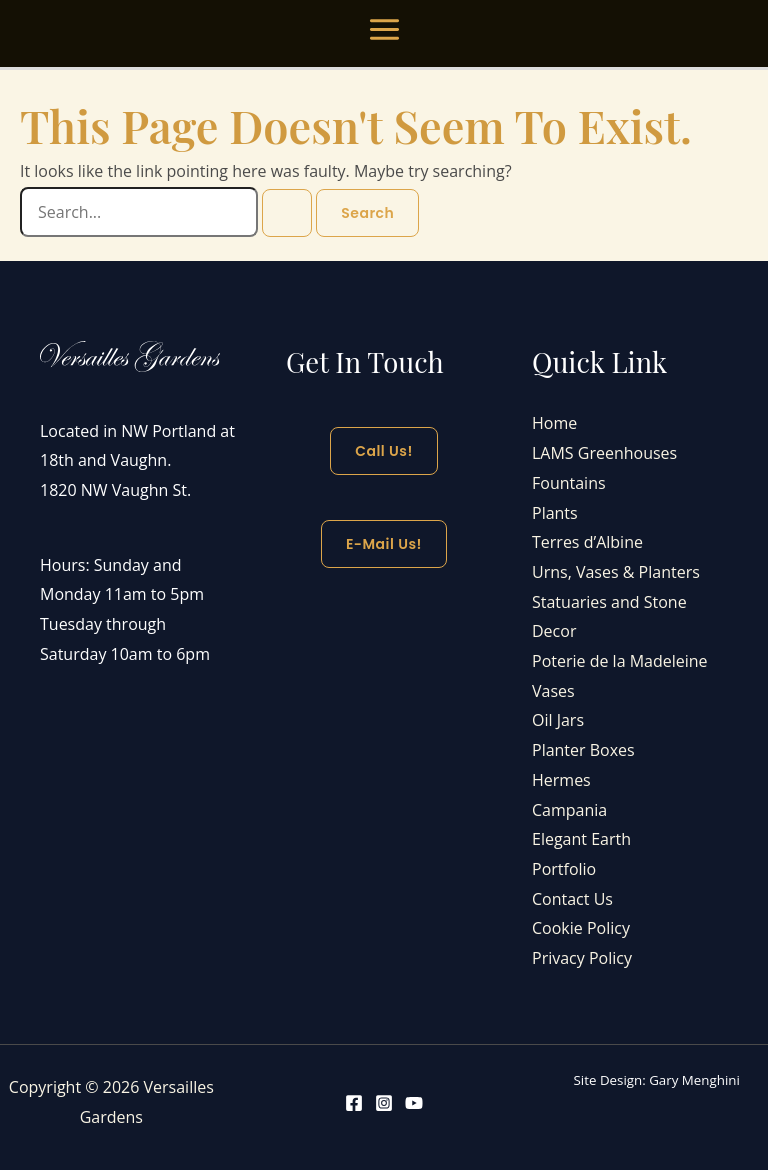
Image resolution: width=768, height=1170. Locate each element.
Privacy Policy (582, 958)
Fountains (569, 483)
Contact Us (572, 899)
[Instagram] (384, 1103)
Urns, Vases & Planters (616, 572)
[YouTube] (414, 1103)
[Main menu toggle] (384, 29)
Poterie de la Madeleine (620, 661)
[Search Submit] (287, 213)
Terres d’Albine (587, 542)
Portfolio (564, 869)
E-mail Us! (384, 544)
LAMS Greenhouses (604, 453)
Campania (569, 810)
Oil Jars (558, 720)
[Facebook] (354, 1103)
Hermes (561, 780)
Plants (555, 513)
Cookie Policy (581, 928)
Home (554, 423)
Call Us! (384, 451)
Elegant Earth (581, 839)
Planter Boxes (583, 750)
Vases (553, 691)
